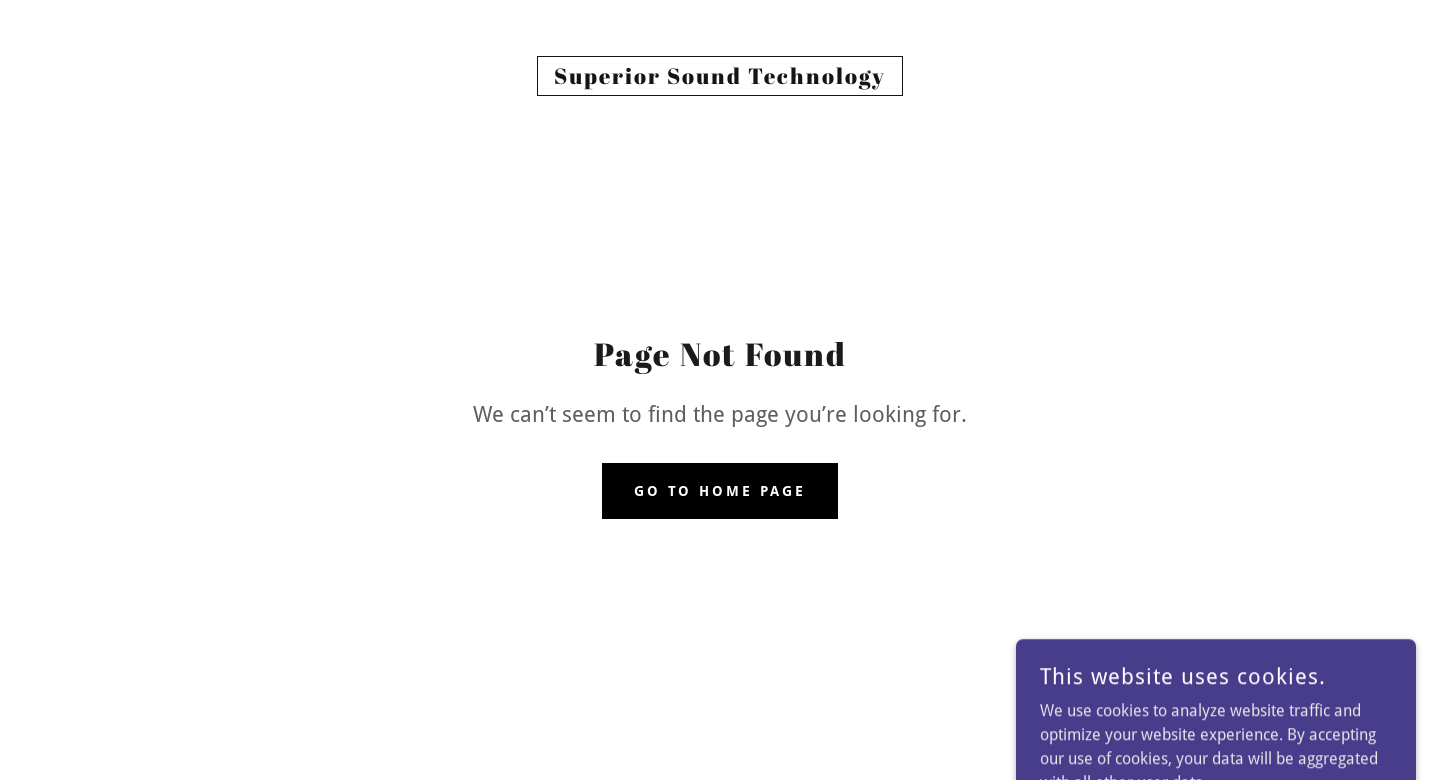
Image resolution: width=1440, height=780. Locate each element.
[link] (720, 78)
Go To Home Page (720, 491)
